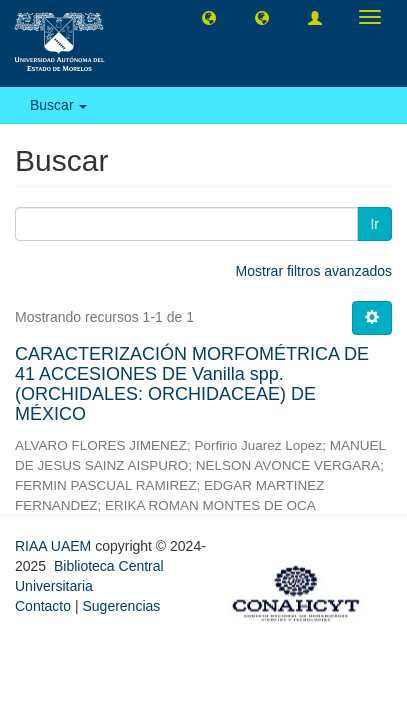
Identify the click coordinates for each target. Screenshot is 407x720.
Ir (374, 224)
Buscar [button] (58, 105)
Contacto (43, 606)
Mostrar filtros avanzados (314, 271)
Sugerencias (121, 606)
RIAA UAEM (55, 546)
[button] (209, 17)
